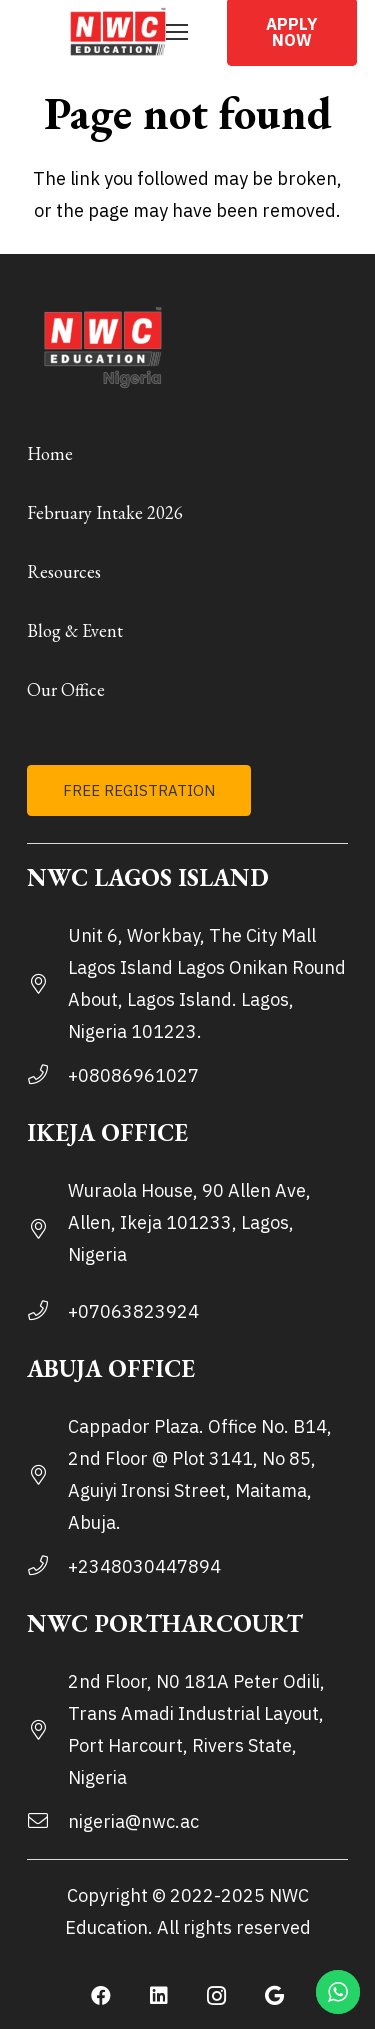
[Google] (275, 1996)
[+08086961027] (47, 1076)
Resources (64, 571)
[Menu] (177, 32)
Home (50, 453)
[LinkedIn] (159, 1996)
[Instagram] (217, 1996)
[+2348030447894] (47, 1567)
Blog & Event (75, 630)
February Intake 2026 (105, 512)
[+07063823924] (47, 1312)
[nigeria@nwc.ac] (47, 1822)
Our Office (66, 689)
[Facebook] (101, 1996)
